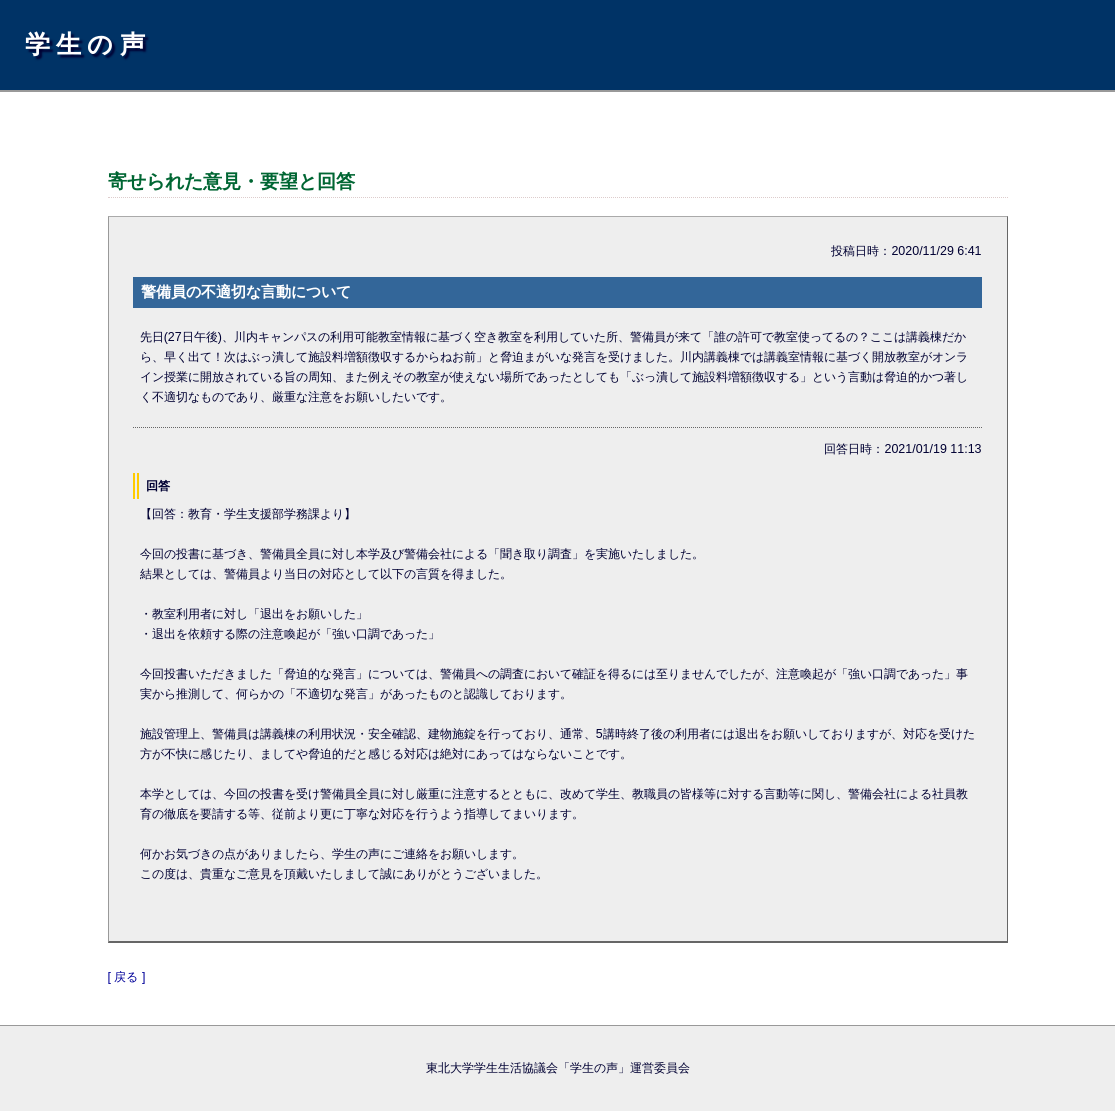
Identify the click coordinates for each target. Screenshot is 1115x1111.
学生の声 (88, 44)
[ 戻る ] (127, 977)
